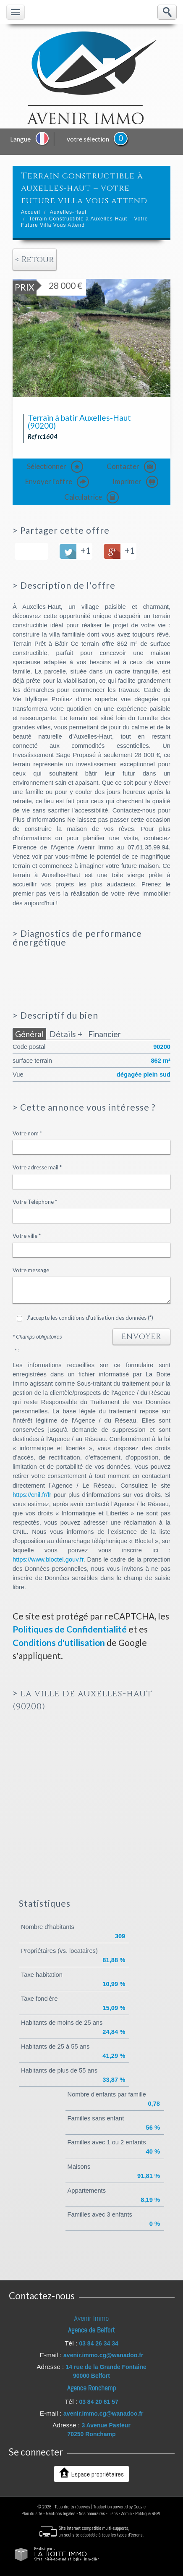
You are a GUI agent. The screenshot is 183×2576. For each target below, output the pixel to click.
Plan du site (31, 2513)
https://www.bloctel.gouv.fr (48, 1559)
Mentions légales (61, 2513)
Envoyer (141, 1336)
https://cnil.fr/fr (32, 1494)
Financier (104, 1034)
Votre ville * (27, 1235)
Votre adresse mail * (37, 1167)
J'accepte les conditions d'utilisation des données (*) (89, 1317)
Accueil (30, 212)
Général (29, 1034)
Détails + (66, 1034)
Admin (126, 2513)
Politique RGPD (148, 2513)
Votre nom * (27, 1133)
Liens (113, 2513)
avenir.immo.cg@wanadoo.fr (103, 2355)
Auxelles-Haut (68, 212)
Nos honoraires (92, 2513)
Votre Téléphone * (35, 1201)
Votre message (31, 1270)
